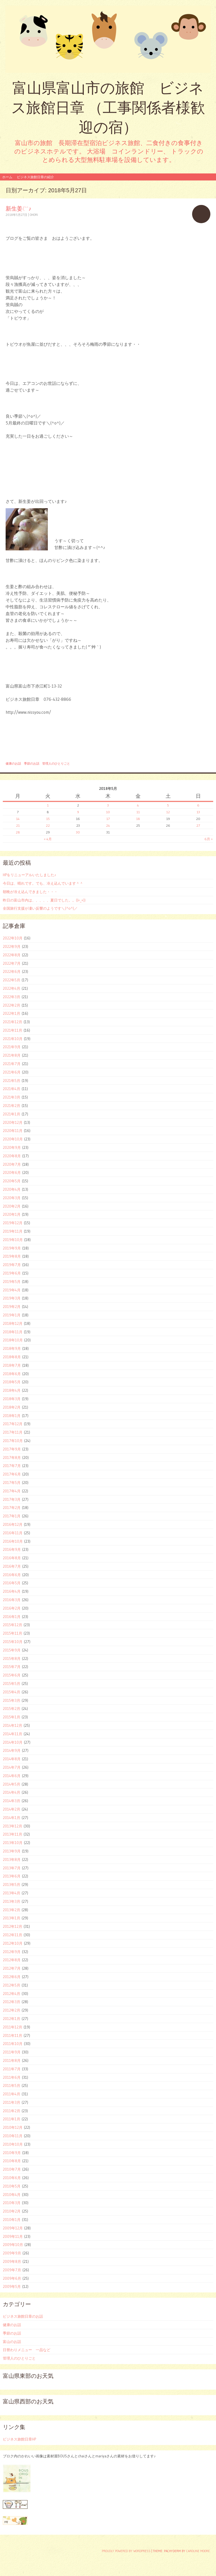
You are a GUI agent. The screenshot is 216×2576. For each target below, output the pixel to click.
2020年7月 (12, 1164)
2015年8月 (12, 1658)
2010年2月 (12, 2211)
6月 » (208, 839)
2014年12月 (12, 1725)
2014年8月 (12, 1759)
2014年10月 (12, 1742)
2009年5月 (12, 2286)
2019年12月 (12, 1223)
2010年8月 (12, 2161)
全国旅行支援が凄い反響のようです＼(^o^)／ (40, 908)
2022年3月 (11, 997)
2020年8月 (12, 1156)
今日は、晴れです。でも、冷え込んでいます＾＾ (43, 883)
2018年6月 (12, 1373)
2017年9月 (12, 1449)
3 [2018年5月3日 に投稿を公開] (108, 805)
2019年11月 (12, 1231)
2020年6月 (12, 1172)
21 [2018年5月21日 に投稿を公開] (18, 825)
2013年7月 (12, 1868)
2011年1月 (11, 2119)
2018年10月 (13, 1340)
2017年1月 (12, 1516)
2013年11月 (12, 1834)
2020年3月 (12, 1198)
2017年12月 (12, 1424)
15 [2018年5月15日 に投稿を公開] (48, 819)
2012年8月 (12, 1960)
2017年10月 (13, 1440)
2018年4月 (12, 1390)
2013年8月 (12, 1859)
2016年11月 (12, 1533)
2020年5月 (12, 1181)
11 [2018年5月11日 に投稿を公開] (138, 812)
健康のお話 (13, 763)
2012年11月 (12, 1935)
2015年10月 (12, 1641)
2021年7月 (12, 1063)
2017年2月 (12, 1507)
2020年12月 (12, 1122)
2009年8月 (12, 2261)
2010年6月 (12, 2177)
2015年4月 (11, 1692)
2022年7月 (12, 963)
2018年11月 (12, 1332)
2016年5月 (12, 1583)
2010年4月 (12, 2194)
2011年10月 (12, 2043)
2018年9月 (12, 1348)
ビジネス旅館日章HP (19, 2439)
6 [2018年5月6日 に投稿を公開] (198, 805)
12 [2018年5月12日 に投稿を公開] (168, 812)
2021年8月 (12, 1055)
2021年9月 (12, 1047)
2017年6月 (12, 1474)
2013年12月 (12, 1826)
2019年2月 (12, 1306)
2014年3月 (11, 1800)
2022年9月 (12, 946)
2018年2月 (12, 1407)
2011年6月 (12, 2077)
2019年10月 (13, 1239)
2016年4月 (12, 1591)
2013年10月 (12, 1842)
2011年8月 (12, 2060)
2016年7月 (12, 1566)
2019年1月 (12, 1315)
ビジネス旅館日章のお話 (23, 2316)
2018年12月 (12, 1323)
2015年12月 (12, 1625)
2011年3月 (11, 2102)
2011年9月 (12, 2052)
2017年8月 (12, 1457)
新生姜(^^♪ (18, 208)
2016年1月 (12, 1616)
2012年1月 (11, 2018)
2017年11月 (12, 1432)
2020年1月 (12, 1214)
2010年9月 (12, 2152)
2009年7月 (12, 2270)
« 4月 (48, 839)
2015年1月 (11, 1717)
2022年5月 (11, 980)
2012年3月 (11, 2001)
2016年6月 (12, 1574)
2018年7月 (12, 1365)
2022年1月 (11, 1013)
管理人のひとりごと (56, 763)
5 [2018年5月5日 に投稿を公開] (168, 805)
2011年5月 (11, 2085)
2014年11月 (12, 1734)
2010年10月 (13, 2144)
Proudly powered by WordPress (126, 2551)
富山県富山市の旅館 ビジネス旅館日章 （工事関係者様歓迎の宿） (108, 107)
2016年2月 (12, 1608)
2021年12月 (12, 1022)
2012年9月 (12, 1951)
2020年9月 (12, 1147)
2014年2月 (11, 1809)
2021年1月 (11, 1114)
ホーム (7, 177)
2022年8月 (12, 955)
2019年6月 (12, 1273)
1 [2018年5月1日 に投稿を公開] (48, 805)
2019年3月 (12, 1298)
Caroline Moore (198, 2551)
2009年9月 (12, 2253)
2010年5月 (12, 2186)
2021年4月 (11, 1088)
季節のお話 (31, 763)
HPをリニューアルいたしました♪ (29, 875)
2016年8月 (12, 1558)
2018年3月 (12, 1399)
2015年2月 (11, 1708)
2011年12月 (12, 2027)
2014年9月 (12, 1750)
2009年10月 (13, 2244)
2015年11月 (12, 1633)
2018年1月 (12, 1415)
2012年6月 (12, 1976)
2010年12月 (12, 2127)
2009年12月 (13, 2228)
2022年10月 (12, 938)
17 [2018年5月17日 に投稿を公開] (108, 819)
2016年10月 (13, 1541)
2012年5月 (11, 1985)
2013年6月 (12, 1876)
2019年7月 (12, 1264)
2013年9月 (12, 1851)
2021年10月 (12, 1038)
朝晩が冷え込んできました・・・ (30, 891)
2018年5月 (12, 1382)
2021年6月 (12, 1072)
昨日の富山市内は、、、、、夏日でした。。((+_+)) (44, 900)
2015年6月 (12, 1675)
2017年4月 (12, 1491)
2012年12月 (12, 1926)
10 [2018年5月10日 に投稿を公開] (108, 812)
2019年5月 (12, 1281)
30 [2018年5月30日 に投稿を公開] (78, 832)
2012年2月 (11, 2010)
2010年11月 (12, 2136)
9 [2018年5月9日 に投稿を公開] (78, 812)
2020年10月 (13, 1139)
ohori (34, 215)
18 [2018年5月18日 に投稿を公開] (138, 819)
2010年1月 (12, 2219)
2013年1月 (11, 1918)
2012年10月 (12, 1943)
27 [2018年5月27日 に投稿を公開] (198, 825)
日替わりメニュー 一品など (26, 2349)
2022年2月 (11, 1005)
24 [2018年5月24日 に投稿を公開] (108, 825)
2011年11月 (12, 2035)
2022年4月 (11, 988)
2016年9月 (12, 1549)
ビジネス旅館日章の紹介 (35, 177)
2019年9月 (12, 1248)
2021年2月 (11, 1105)
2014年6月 (12, 1775)
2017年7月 (12, 1465)
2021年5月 (11, 1080)
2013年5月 (11, 1884)
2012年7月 (12, 1968)
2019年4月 (12, 1290)
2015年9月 (12, 1650)
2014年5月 (11, 1784)
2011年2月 (11, 2111)
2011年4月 (11, 2094)
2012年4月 (11, 1993)
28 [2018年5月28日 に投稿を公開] (18, 832)
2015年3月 (11, 1700)
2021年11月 (12, 1030)
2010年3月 (12, 2202)
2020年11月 (12, 1130)
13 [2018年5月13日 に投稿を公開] (198, 812)
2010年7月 (12, 2169)
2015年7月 (12, 1666)
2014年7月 (12, 1767)
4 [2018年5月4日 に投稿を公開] (138, 805)
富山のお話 (12, 2341)
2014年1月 (11, 1817)
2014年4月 (11, 1792)
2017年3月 (12, 1499)
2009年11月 (13, 2236)
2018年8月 (12, 1357)
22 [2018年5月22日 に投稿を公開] (48, 825)
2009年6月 (12, 2278)
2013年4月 (11, 1893)
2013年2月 (11, 1910)
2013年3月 (11, 1901)
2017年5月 (12, 1482)
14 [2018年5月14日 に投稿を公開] (18, 819)
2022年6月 (12, 971)
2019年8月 (12, 1256)
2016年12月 (12, 1524)
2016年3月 (12, 1599)
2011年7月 (12, 2069)
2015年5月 (11, 1683)
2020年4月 (12, 1189)
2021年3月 (11, 1097)
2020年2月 (12, 1206)
